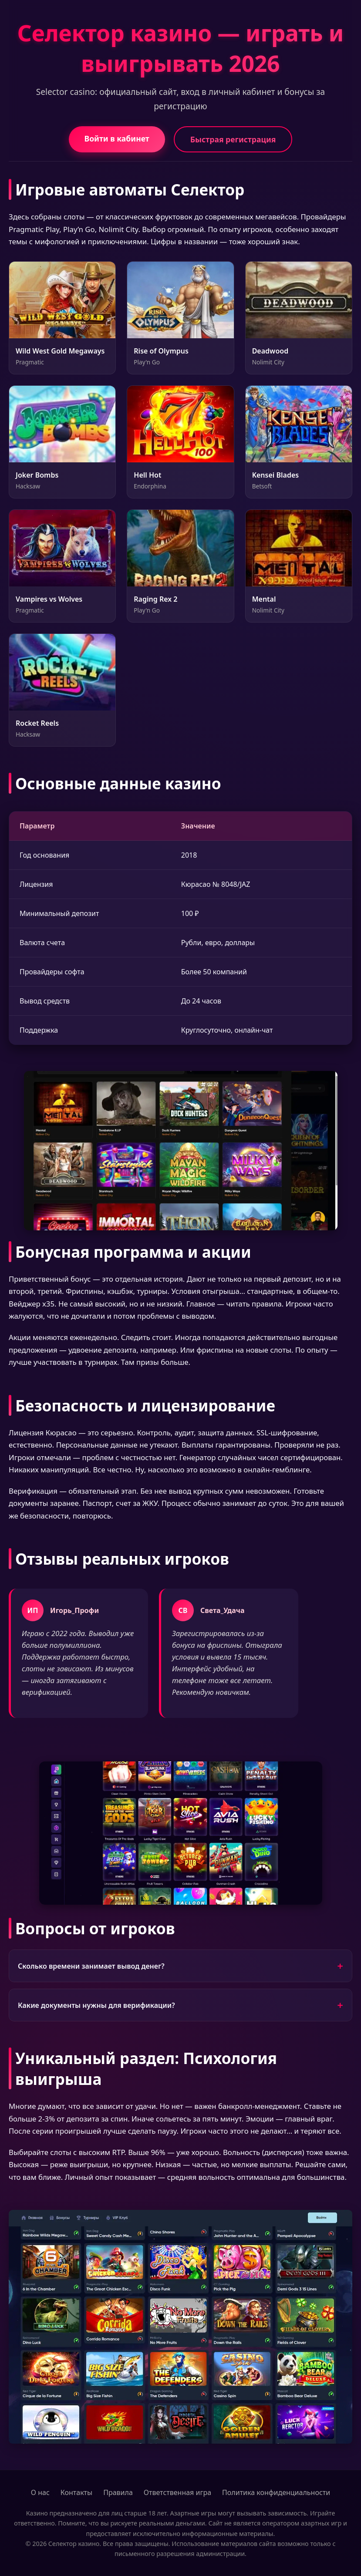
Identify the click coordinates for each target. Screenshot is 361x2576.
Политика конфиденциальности (276, 2492)
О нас (40, 2492)
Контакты (76, 2492)
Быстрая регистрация (233, 139)
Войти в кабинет (116, 138)
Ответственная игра (177, 2492)
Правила (118, 2492)
